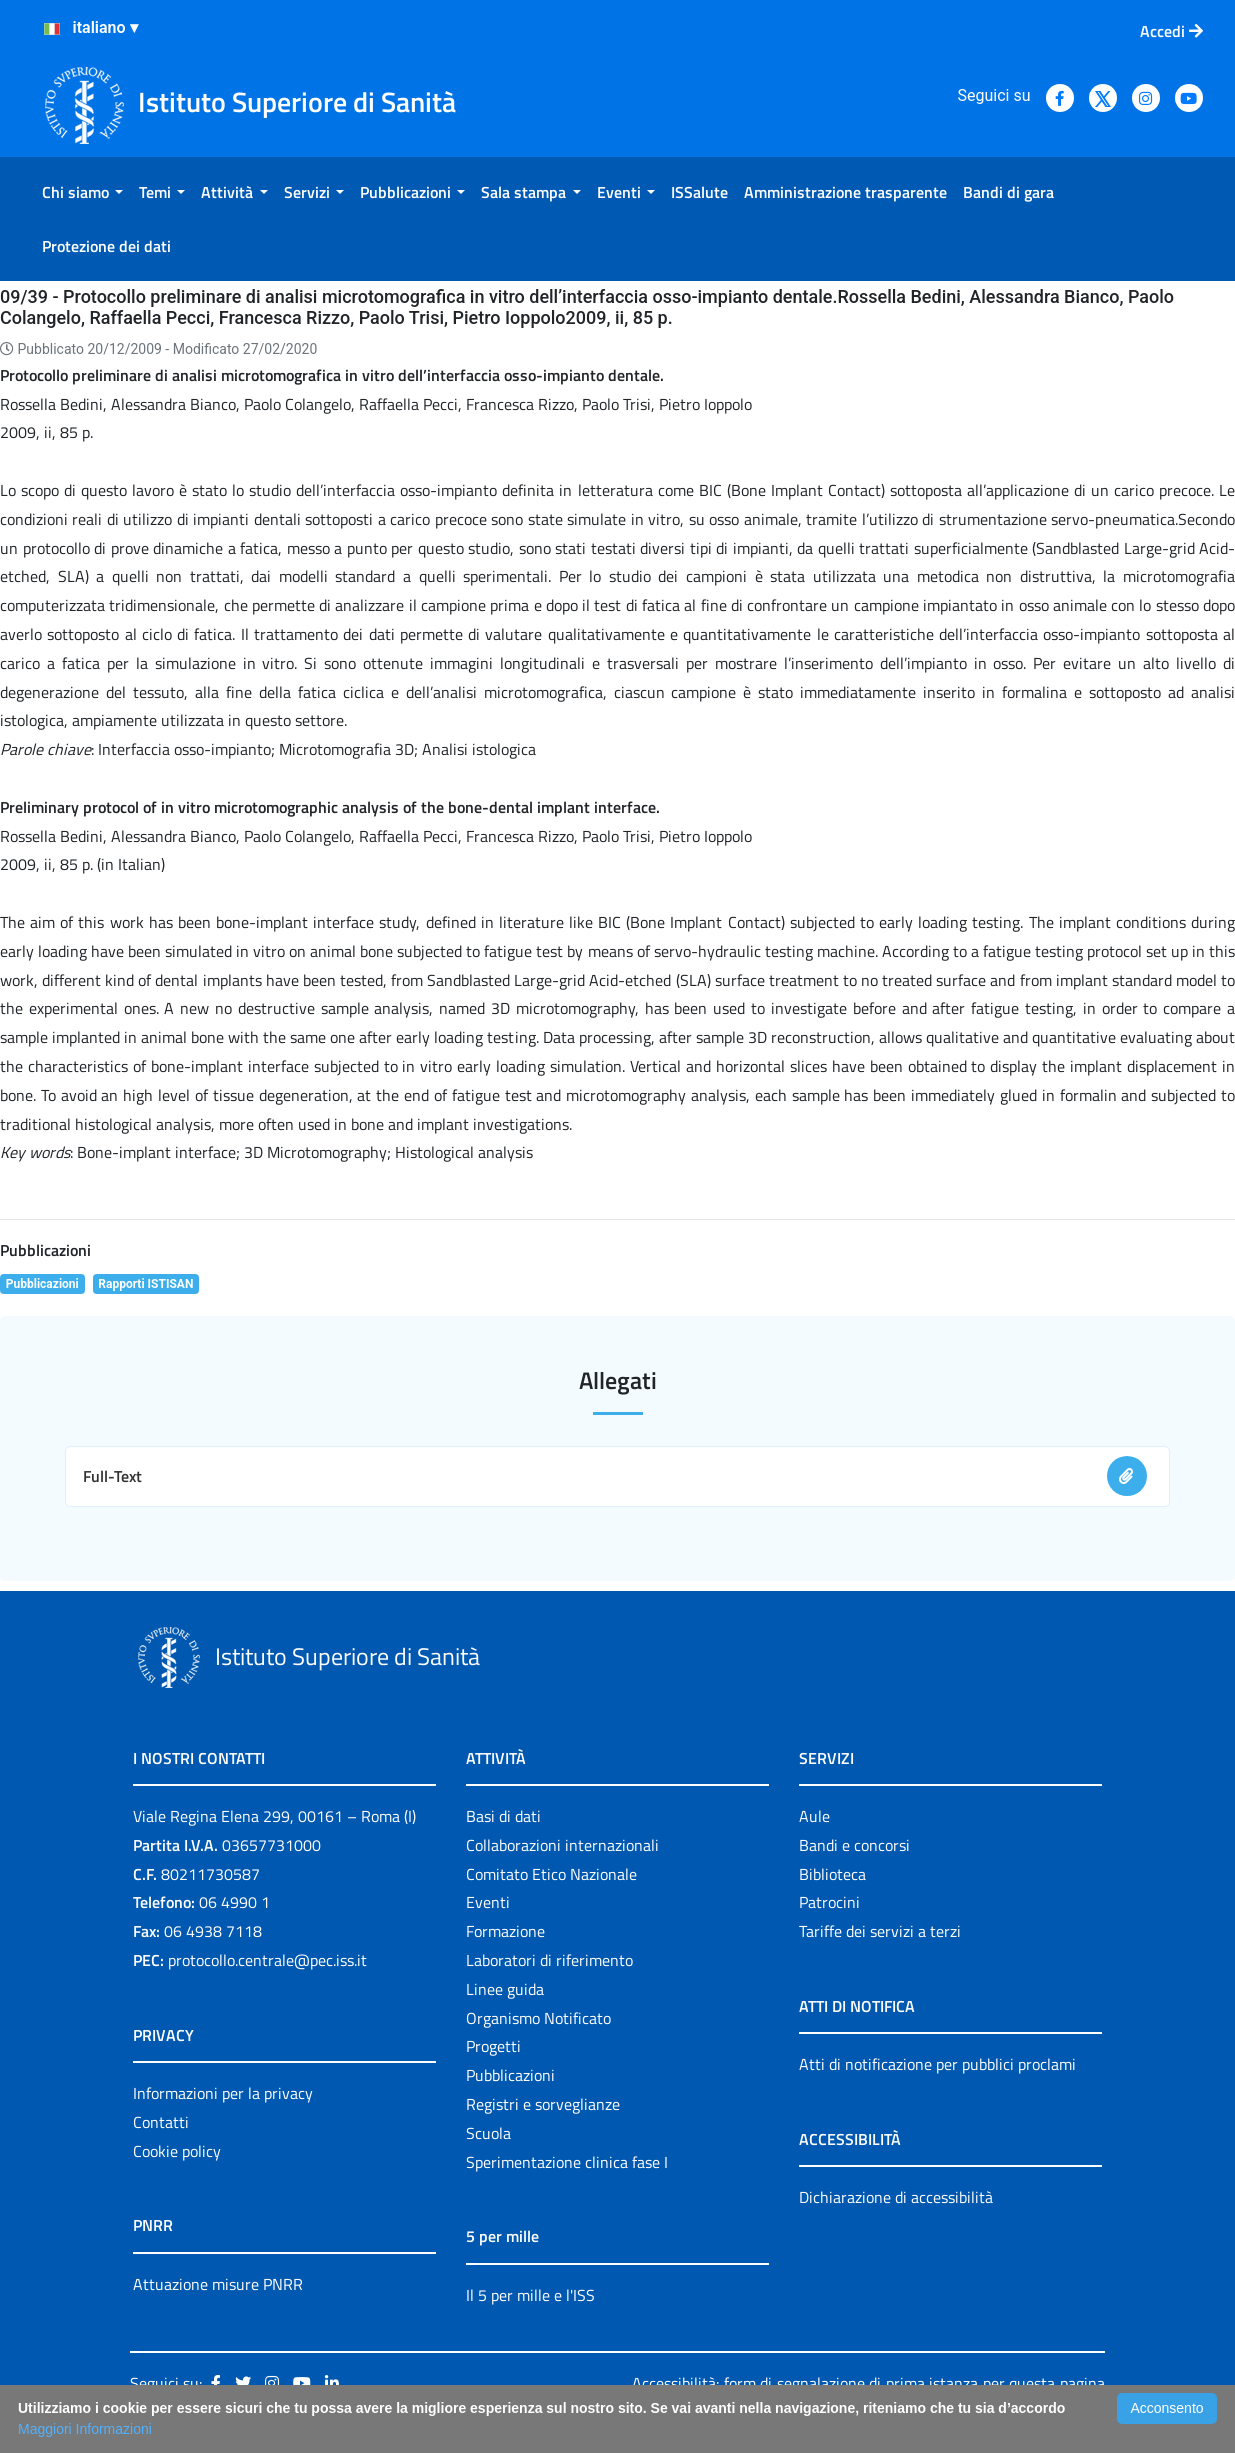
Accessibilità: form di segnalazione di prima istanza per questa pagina (868, 2383)
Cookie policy (177, 2151)
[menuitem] (82, 192)
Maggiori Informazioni (85, 2429)
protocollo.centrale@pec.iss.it (267, 1960)
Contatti (161, 2122)
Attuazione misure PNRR (218, 2284)
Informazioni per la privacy (223, 2093)
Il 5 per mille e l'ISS (530, 2295)
